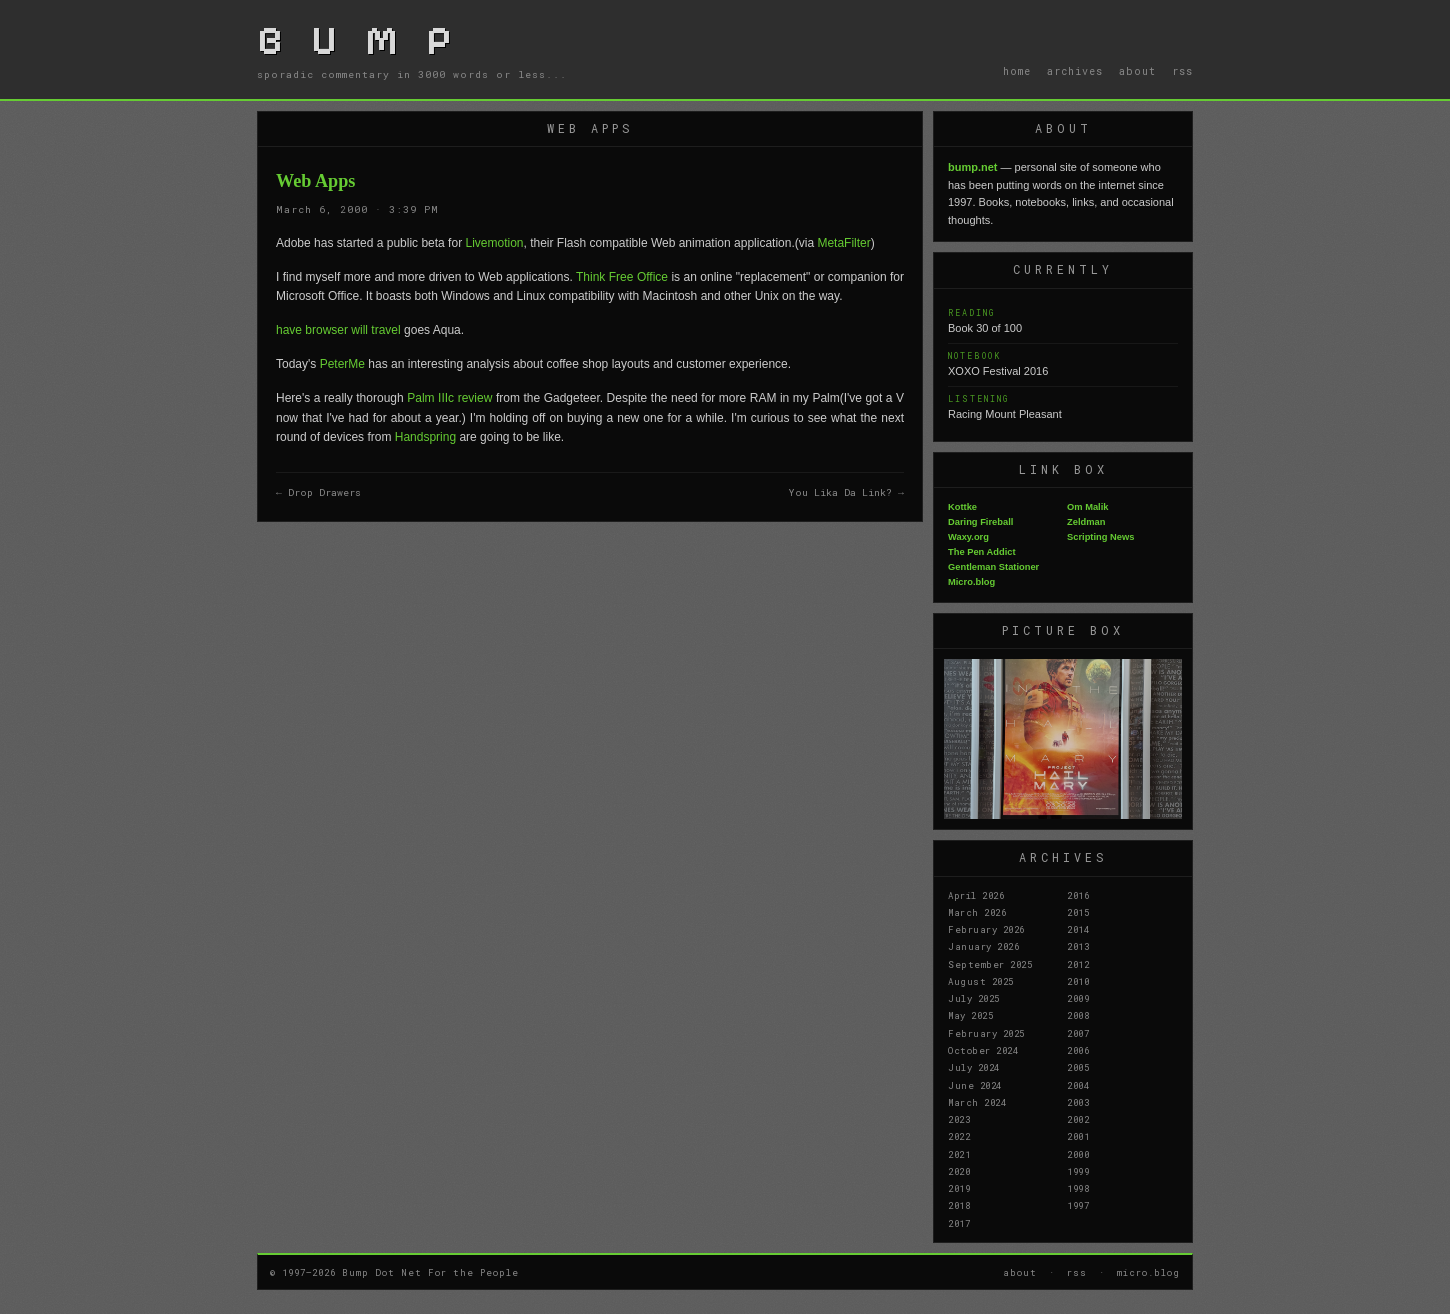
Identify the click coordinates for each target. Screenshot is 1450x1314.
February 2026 (986, 929)
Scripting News (1100, 537)
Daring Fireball (980, 522)
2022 (959, 1136)
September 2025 (990, 964)
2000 (1078, 1154)
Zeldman (1086, 522)
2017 (959, 1223)
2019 (959, 1188)
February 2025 (986, 1033)
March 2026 (977, 912)
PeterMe (342, 364)
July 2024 (974, 1067)
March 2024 (977, 1102)
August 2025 (981, 981)
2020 (959, 1171)
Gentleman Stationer (993, 567)
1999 (1078, 1171)
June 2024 (975, 1085)
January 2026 (983, 946)
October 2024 (983, 1050)
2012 (1078, 964)
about (1137, 71)
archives (1075, 71)
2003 (1078, 1102)
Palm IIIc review (449, 398)
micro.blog (1148, 1272)
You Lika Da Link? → (846, 492)
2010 (1078, 981)
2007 (1078, 1033)
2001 (1078, 1136)
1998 (1078, 1188)
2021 (959, 1154)
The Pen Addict (982, 552)
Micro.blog (971, 582)
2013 (1078, 946)
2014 (1078, 929)
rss (1182, 71)
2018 (959, 1205)
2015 (1078, 912)
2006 (1078, 1050)
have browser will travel (338, 330)
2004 (1078, 1085)
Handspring (425, 437)
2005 (1078, 1067)
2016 (1078, 895)
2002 (1078, 1119)
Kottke (962, 507)
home (1017, 71)
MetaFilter (843, 243)
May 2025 (970, 1015)
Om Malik (1087, 507)
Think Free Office (623, 277)
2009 (1078, 998)
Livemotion (494, 243)
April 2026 (976, 895)
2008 (1078, 1015)
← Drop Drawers (318, 492)
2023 (959, 1119)
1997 (1078, 1205)
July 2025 (974, 998)
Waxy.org (968, 537)
